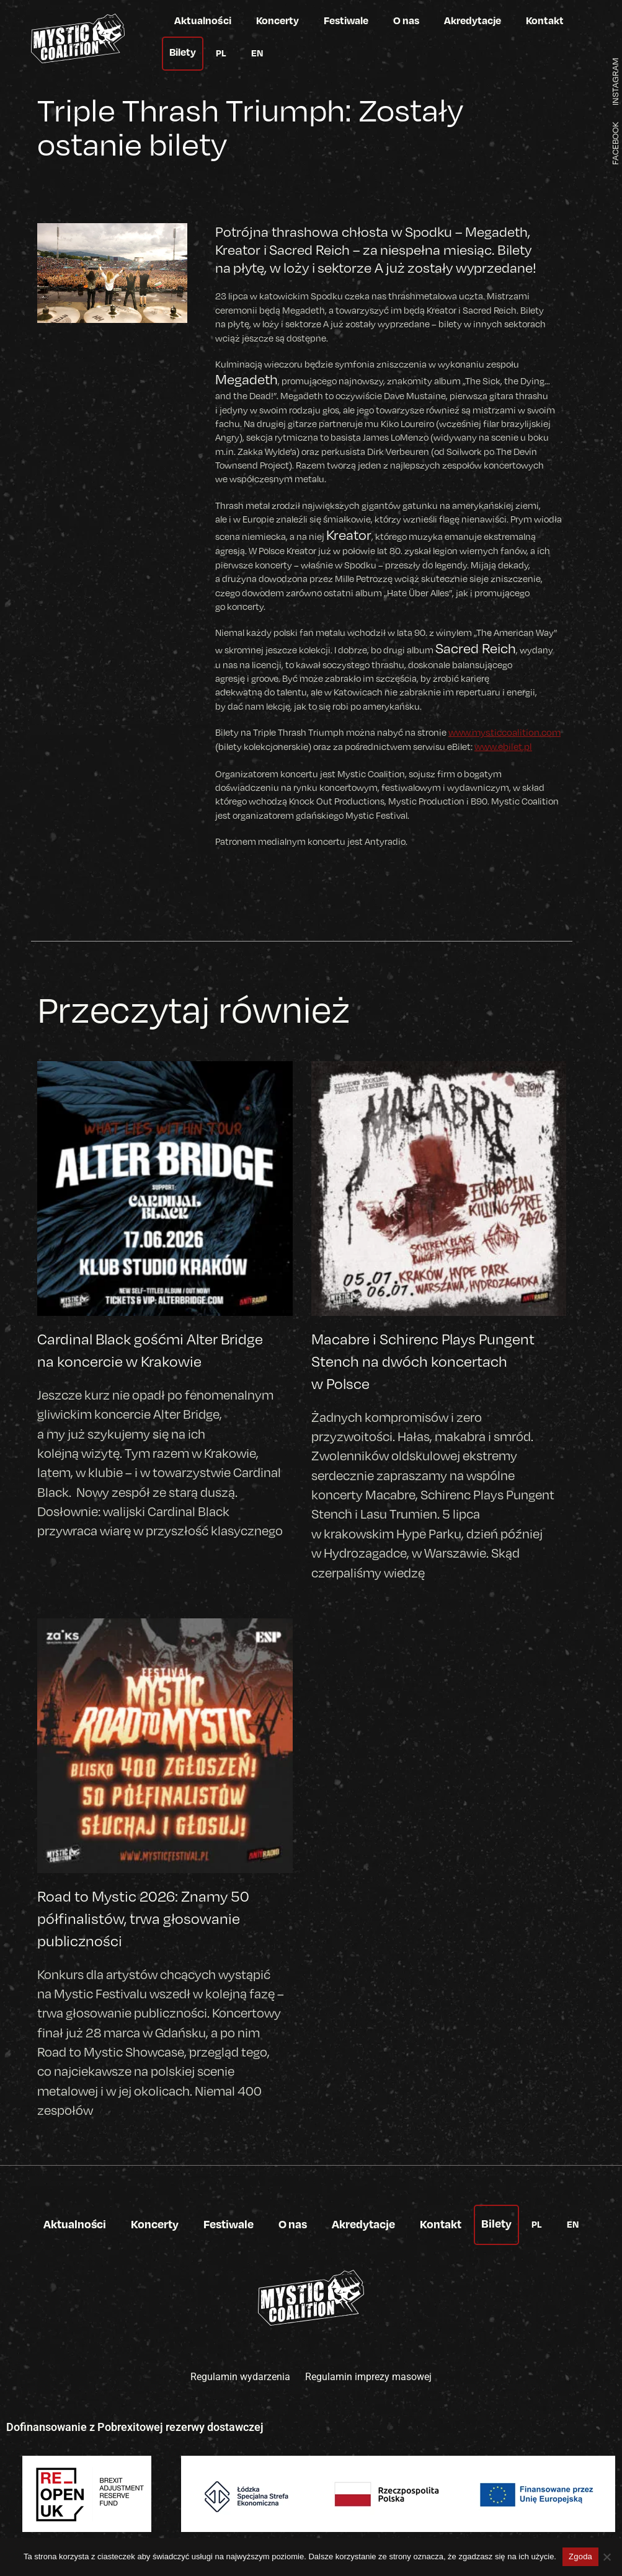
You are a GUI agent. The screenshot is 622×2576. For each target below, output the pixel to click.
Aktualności (202, 20)
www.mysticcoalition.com (503, 732)
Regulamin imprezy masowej (368, 2375)
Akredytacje (472, 20)
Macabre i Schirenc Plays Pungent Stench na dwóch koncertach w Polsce (423, 1361)
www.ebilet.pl (502, 746)
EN (257, 52)
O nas (406, 20)
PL (221, 52)
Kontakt (545, 20)
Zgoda (580, 2556)
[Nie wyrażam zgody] (606, 2557)
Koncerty (277, 20)
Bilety (182, 51)
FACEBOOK (612, 144)
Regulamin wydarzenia (240, 2375)
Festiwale (346, 20)
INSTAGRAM (612, 80)
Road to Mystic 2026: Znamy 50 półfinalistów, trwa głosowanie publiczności (143, 1917)
